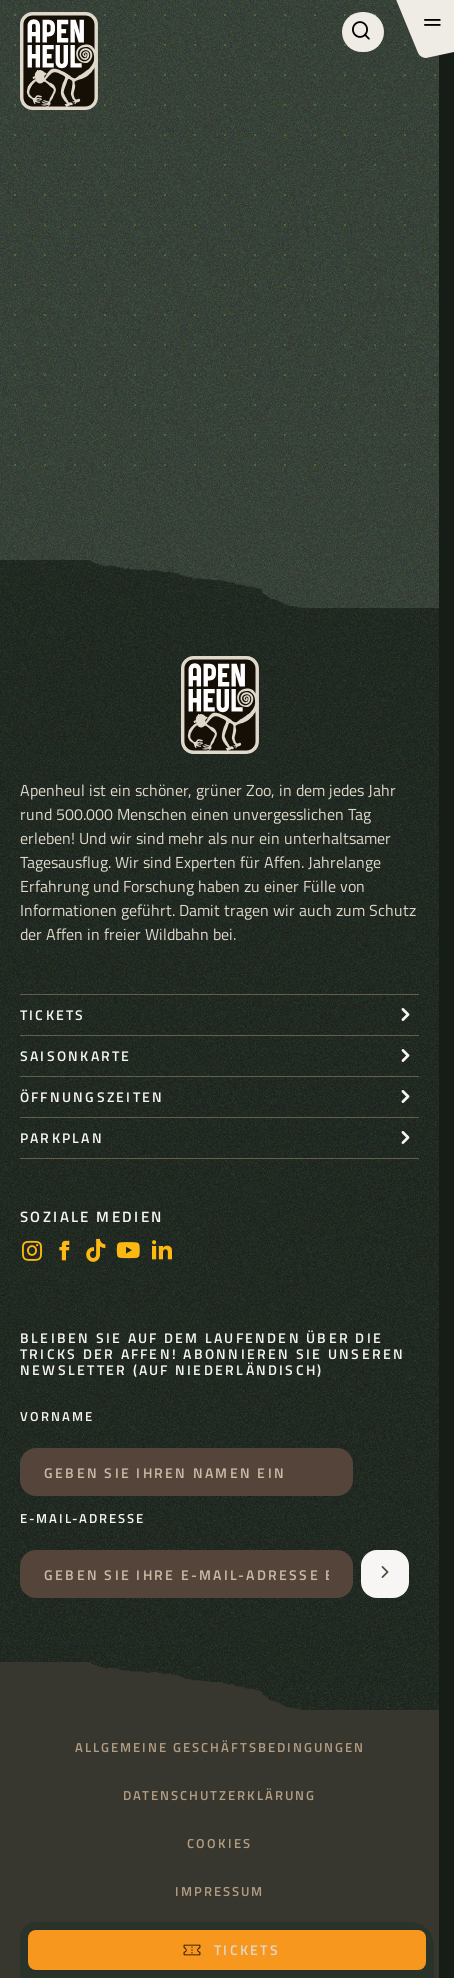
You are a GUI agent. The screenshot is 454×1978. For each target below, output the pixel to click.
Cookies (219, 1843)
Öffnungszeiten (92, 1096)
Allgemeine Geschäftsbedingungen (220, 1747)
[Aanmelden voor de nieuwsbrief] (385, 1574)
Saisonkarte (76, 1055)
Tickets (231, 1949)
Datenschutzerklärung (219, 1795)
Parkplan (62, 1137)
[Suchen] (363, 32)
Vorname (57, 1417)
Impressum (219, 1891)
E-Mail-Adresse (82, 1519)
